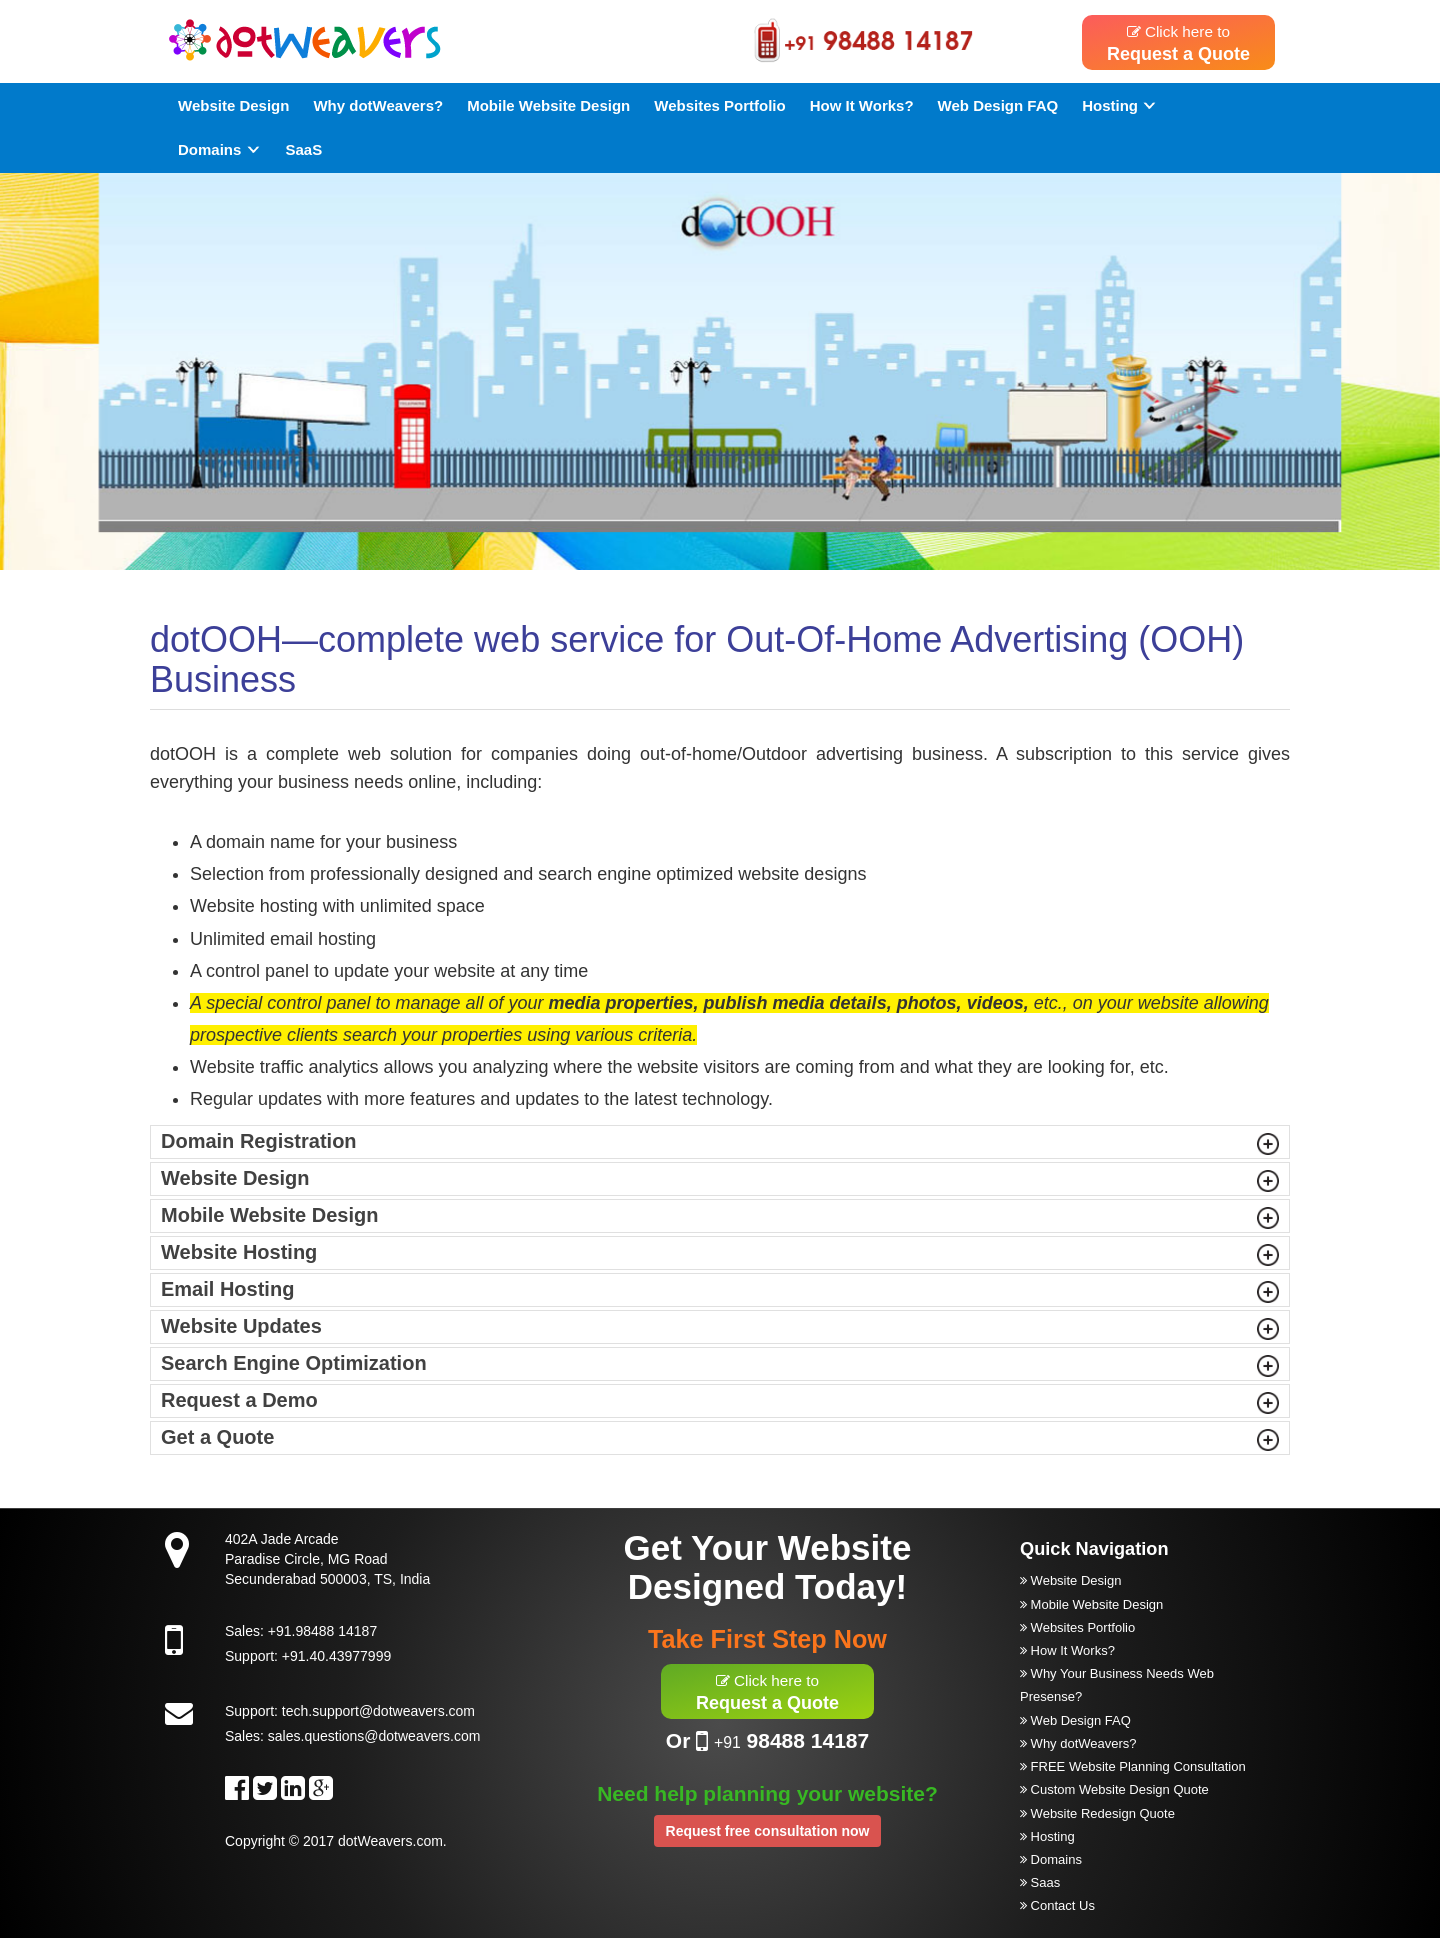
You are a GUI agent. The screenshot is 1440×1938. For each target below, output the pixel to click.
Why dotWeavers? (378, 105)
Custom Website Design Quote (1114, 1789)
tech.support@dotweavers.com (378, 1711)
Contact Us (1057, 1905)
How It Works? (862, 105)
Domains (220, 149)
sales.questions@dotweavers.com (374, 1736)
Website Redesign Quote (1097, 1813)
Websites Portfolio (719, 105)
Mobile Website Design (548, 105)
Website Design (233, 105)
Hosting (1120, 105)
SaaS (304, 149)
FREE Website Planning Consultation (1133, 1766)
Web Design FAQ (998, 105)
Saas (1040, 1882)
